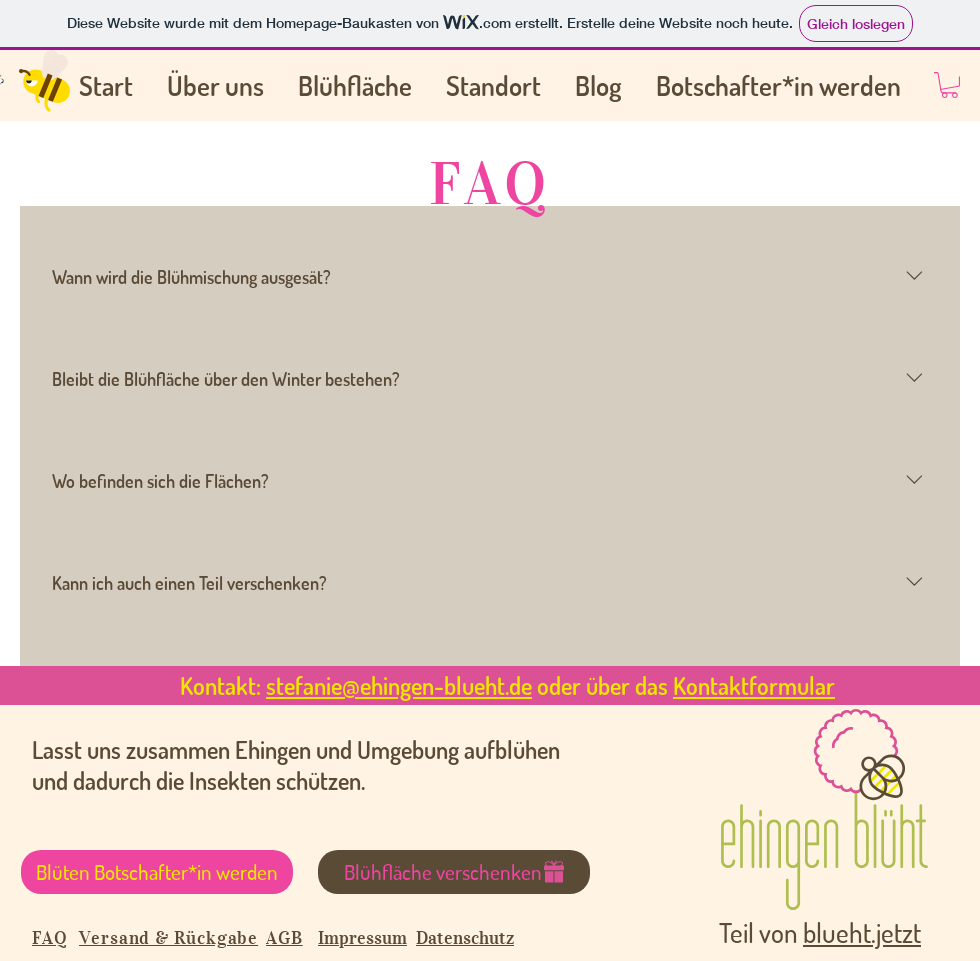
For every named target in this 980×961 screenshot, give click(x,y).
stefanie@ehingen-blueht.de (399, 685)
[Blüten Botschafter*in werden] (157, 872)
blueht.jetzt (862, 932)
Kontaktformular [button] (754, 685)
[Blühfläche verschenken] (454, 872)
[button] (949, 85)
